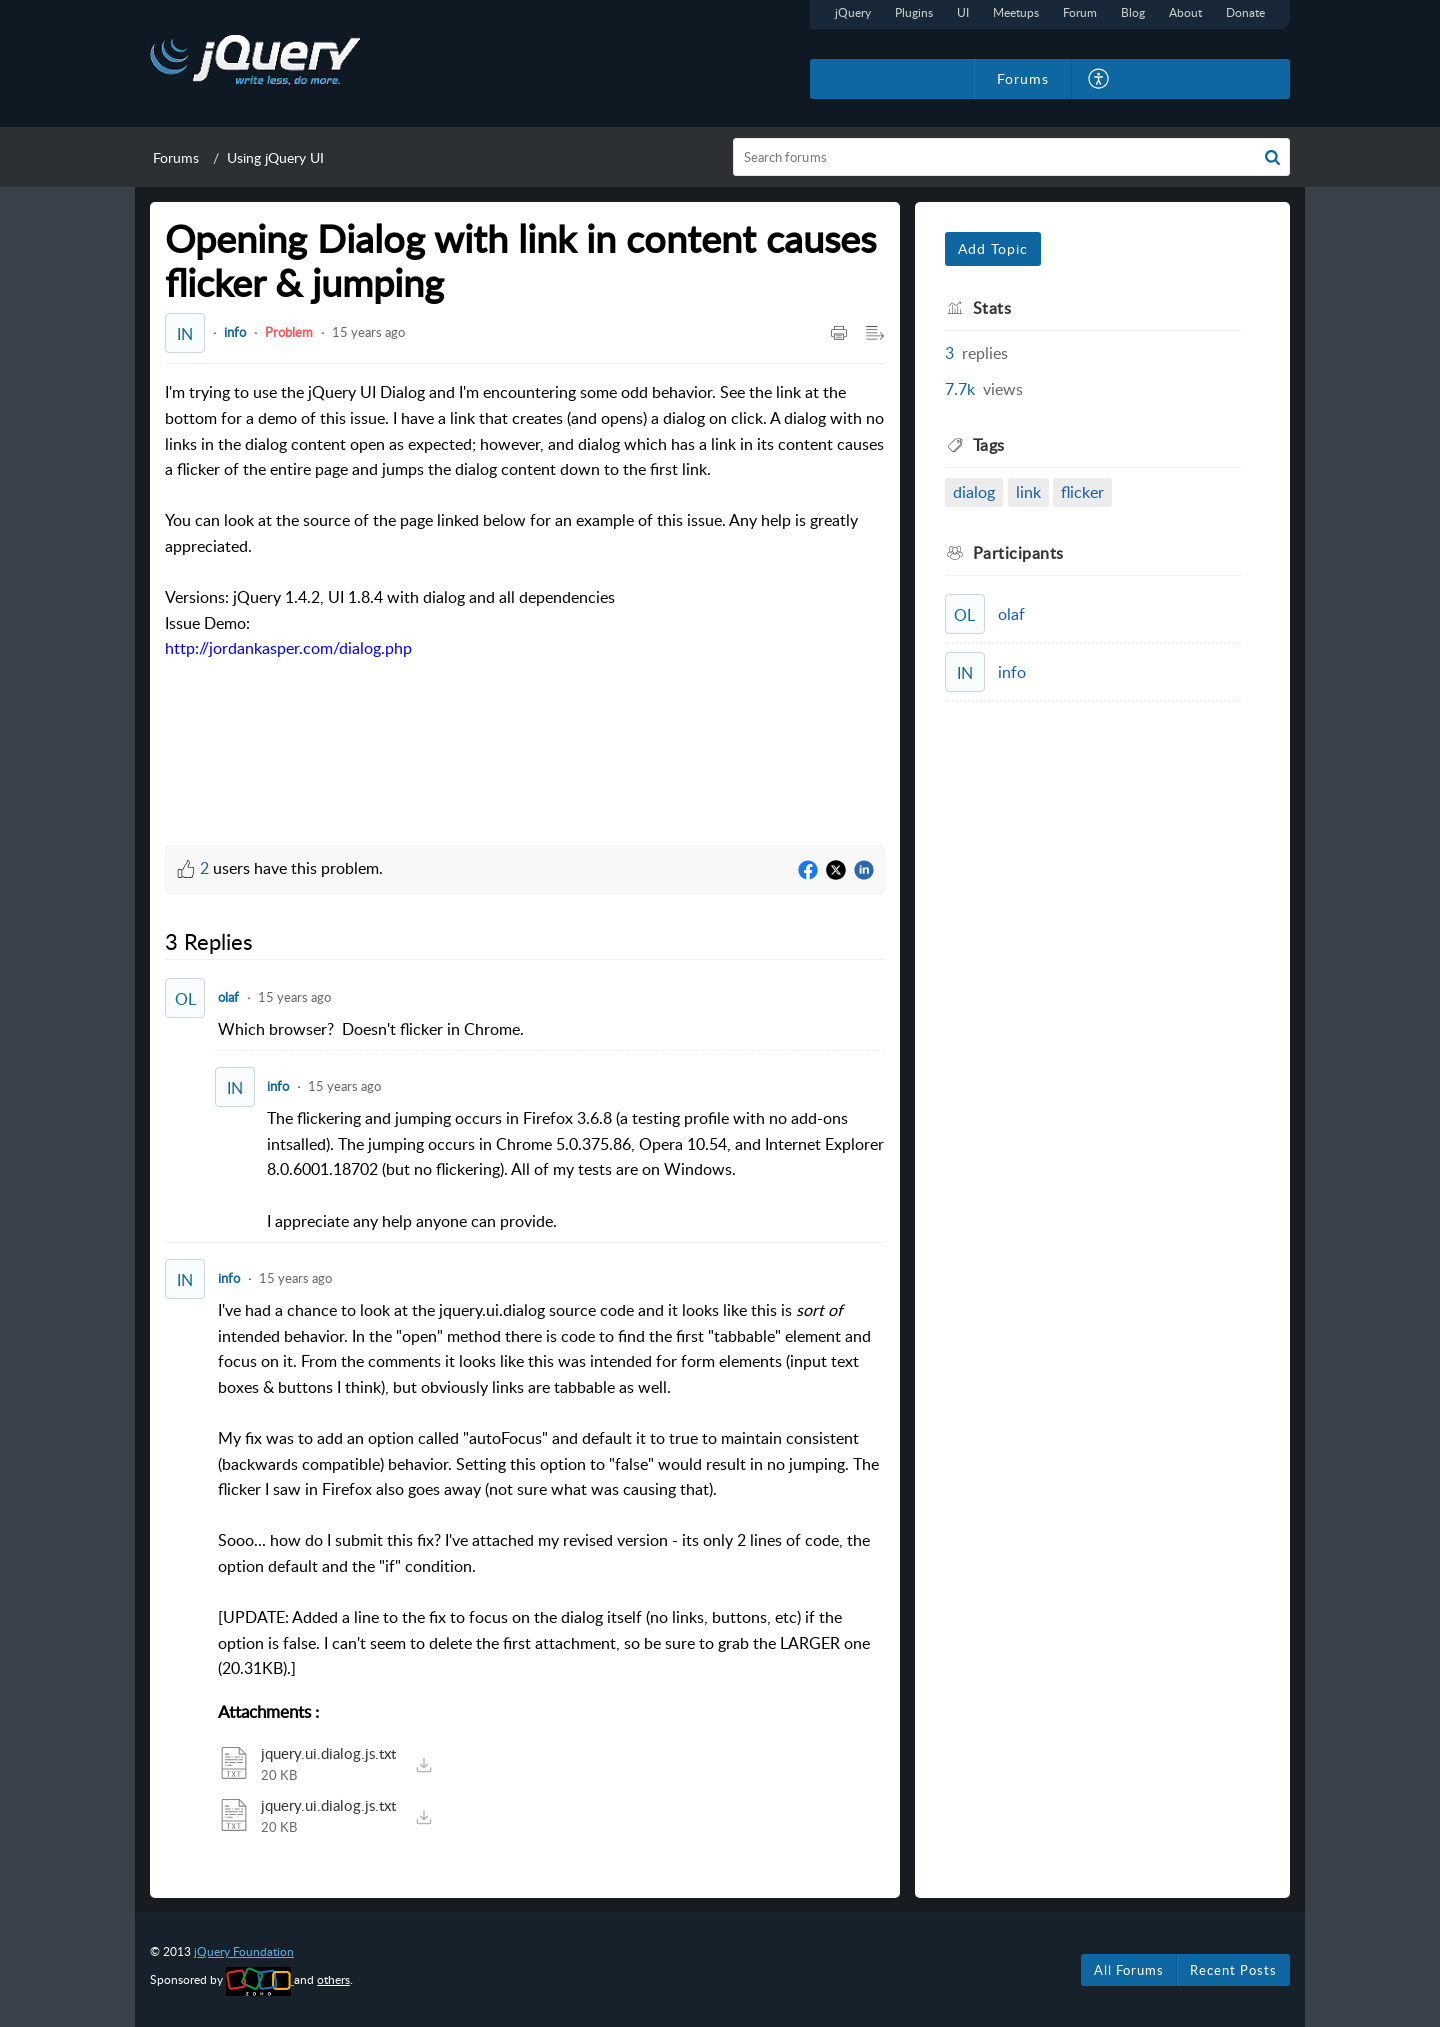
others (333, 1979)
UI (963, 12)
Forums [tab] (1023, 78)
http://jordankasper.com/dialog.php (288, 648)
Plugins (914, 12)
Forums (176, 157)
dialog (974, 492)
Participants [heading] (1018, 553)
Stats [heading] (992, 308)
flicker (1082, 492)
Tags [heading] (989, 445)
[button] (1099, 79)
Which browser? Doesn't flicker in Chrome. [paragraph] (371, 1029)
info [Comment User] (278, 1086)
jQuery (853, 12)
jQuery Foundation (244, 1951)
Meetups (1016, 12)
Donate (1245, 12)
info (235, 332)
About (1185, 12)
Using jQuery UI (275, 157)
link (1028, 492)
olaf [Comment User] (228, 997)
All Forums (1129, 1970)
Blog (1133, 12)
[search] (1012, 157)
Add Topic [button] (993, 248)
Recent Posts (1233, 1970)
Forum (1080, 12)
